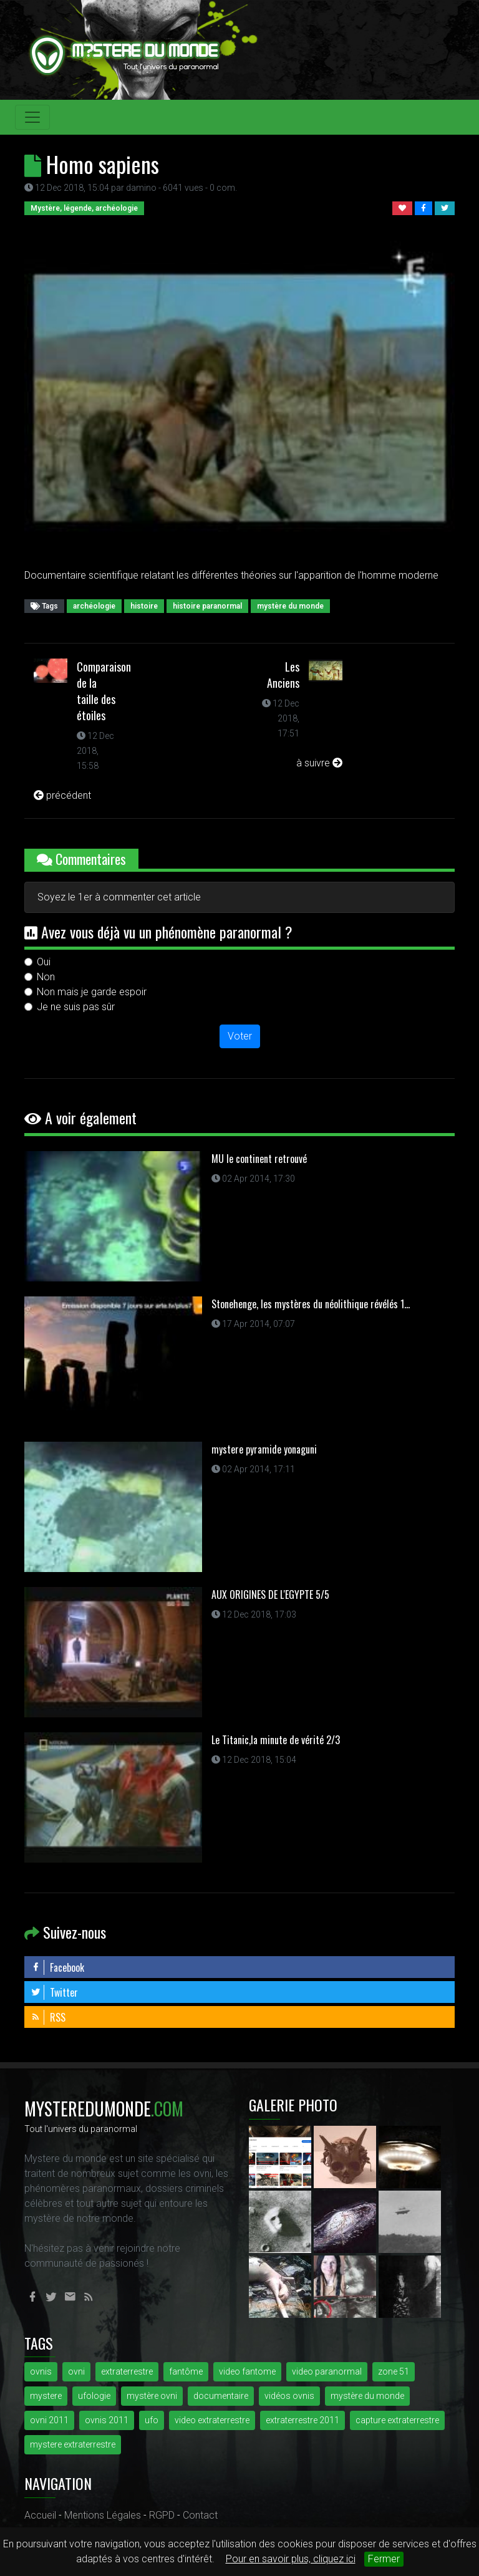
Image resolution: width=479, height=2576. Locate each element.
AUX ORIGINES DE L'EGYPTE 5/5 (270, 1594)
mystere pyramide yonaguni (264, 1449)
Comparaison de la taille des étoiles (104, 690)
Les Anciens (283, 674)
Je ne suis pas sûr (76, 1007)
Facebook (57, 1967)
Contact (200, 2515)
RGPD (162, 2515)
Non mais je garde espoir (92, 992)
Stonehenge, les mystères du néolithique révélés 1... (310, 1303)
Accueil (40, 2515)
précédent (62, 795)
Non (46, 977)
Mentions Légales (102, 2515)
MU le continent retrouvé (259, 1158)
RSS (48, 2017)
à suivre (319, 763)
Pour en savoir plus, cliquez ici (291, 2559)
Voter (240, 1036)
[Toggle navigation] (32, 117)
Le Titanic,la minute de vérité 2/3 (275, 1739)
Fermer (384, 2559)
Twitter (54, 1992)
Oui (44, 962)
